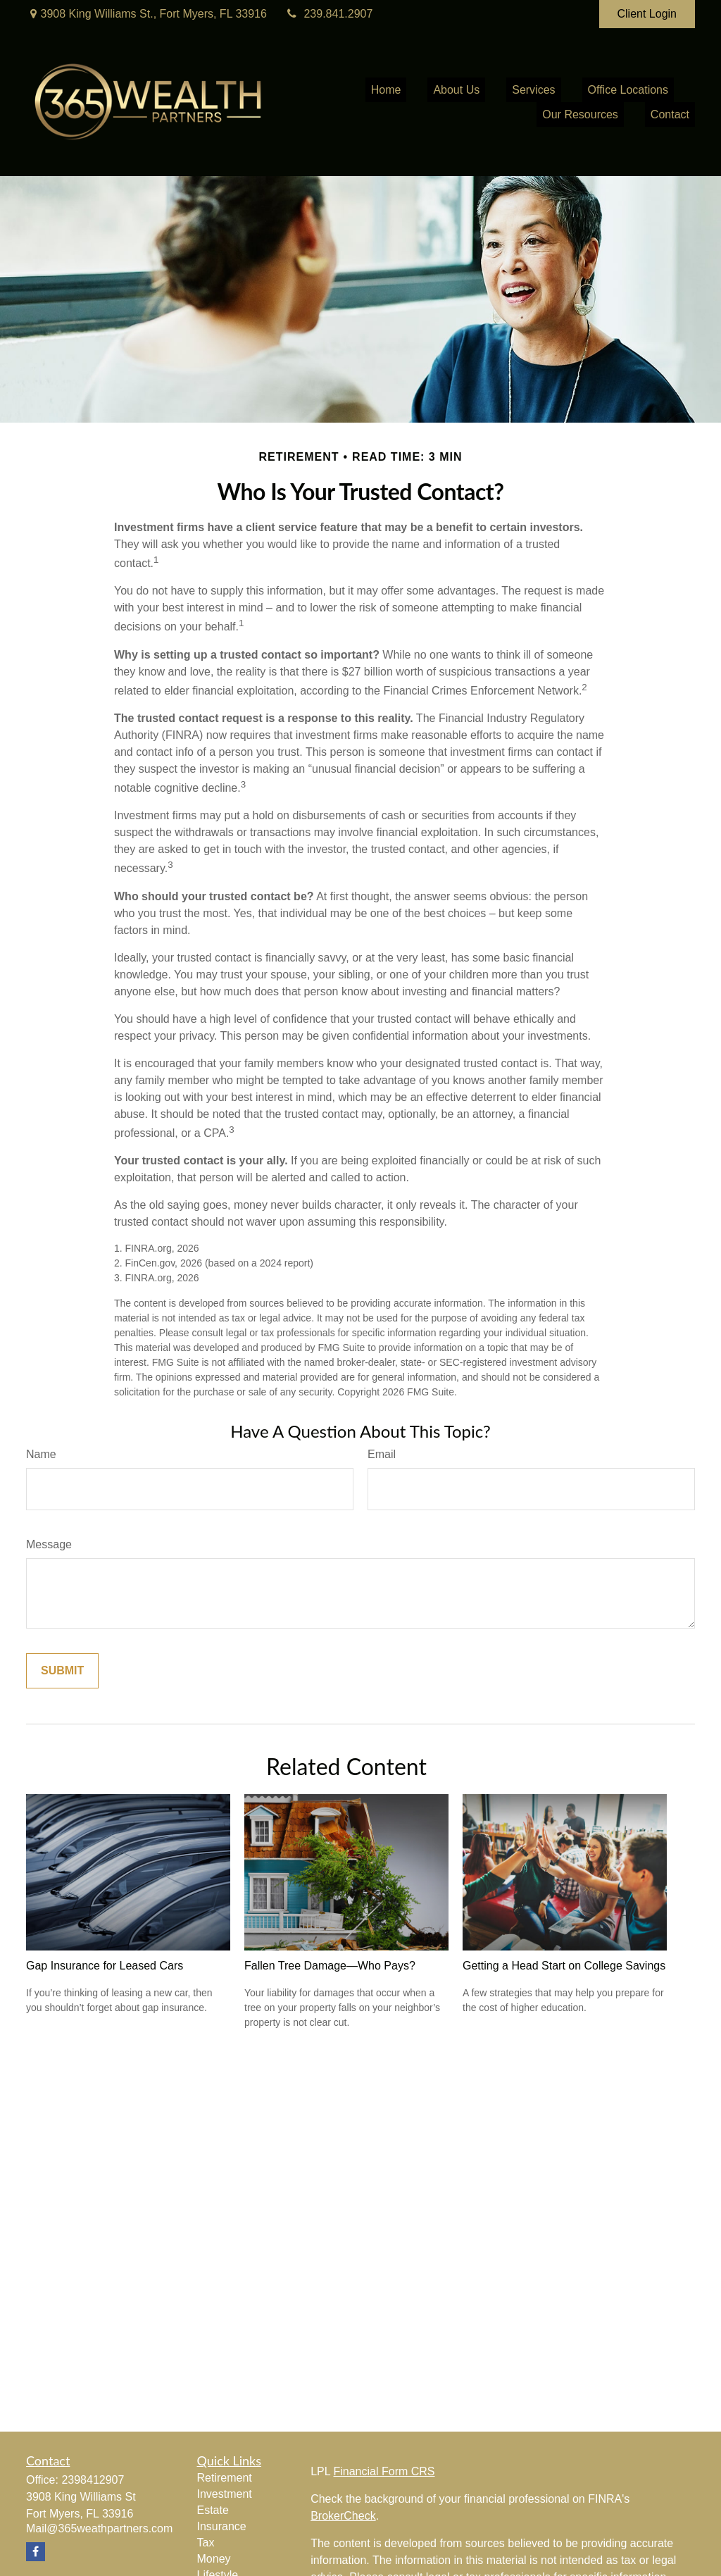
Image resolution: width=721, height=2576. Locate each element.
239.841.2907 (328, 14)
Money (214, 2559)
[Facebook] (35, 2551)
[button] (386, 89)
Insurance (221, 2526)
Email (382, 1454)
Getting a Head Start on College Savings (564, 1966)
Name (41, 1454)
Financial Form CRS (383, 2471)
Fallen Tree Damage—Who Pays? (329, 1966)
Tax (206, 2543)
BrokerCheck (343, 2516)
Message (49, 1544)
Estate (213, 2510)
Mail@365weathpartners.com (99, 2528)
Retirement (224, 2478)
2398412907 (92, 2480)
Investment (224, 2494)
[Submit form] (62, 1670)
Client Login (647, 14)
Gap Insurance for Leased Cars (104, 1966)
